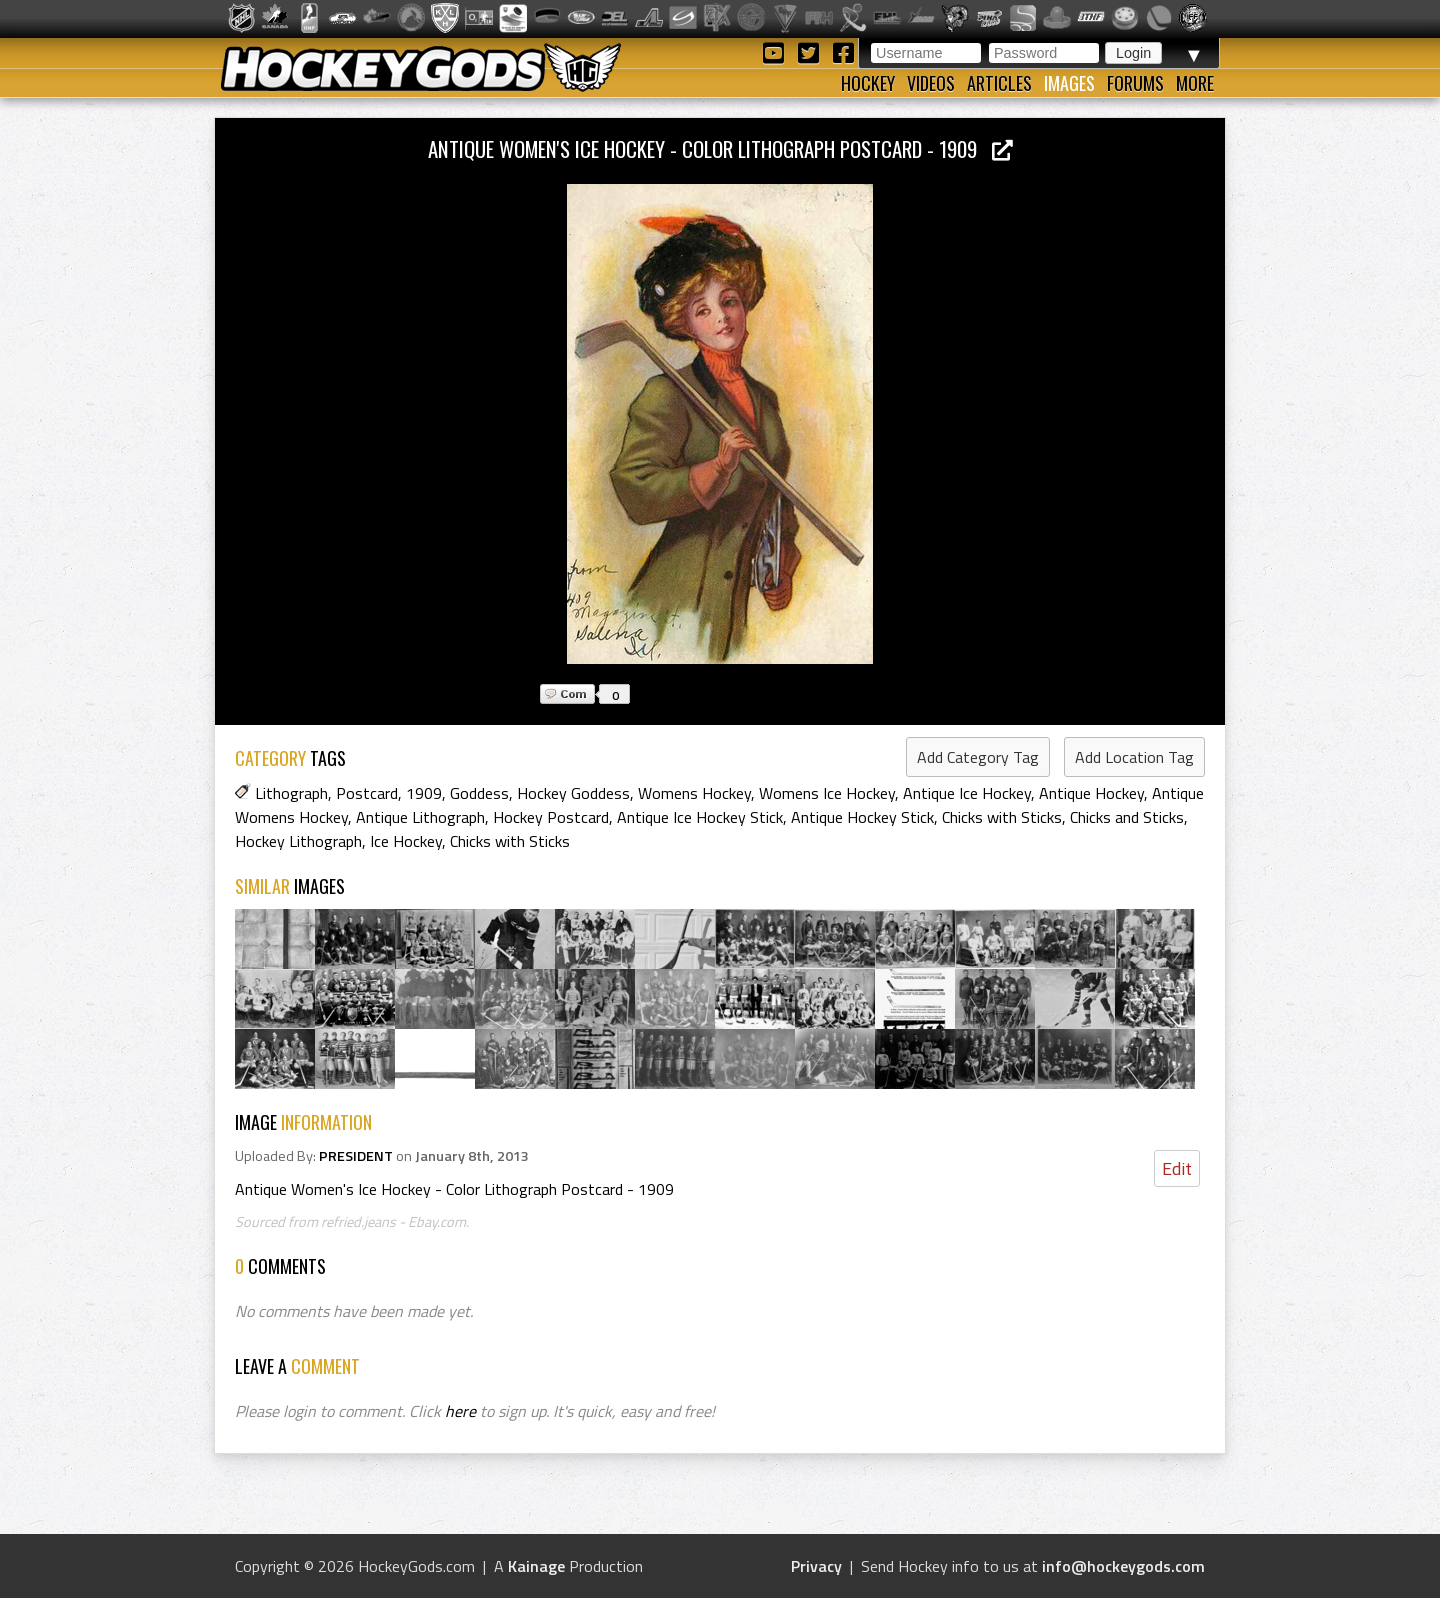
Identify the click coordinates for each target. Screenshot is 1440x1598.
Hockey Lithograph (298, 841)
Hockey (868, 83)
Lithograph (291, 793)
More (1195, 83)
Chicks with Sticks (1002, 817)
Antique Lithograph (420, 817)
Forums (1135, 83)
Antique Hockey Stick (862, 817)
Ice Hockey (406, 841)
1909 (424, 793)
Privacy (816, 1566)
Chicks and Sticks (1127, 817)
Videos (931, 83)
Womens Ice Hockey (827, 793)
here (460, 1411)
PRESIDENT (356, 1156)
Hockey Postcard (551, 817)
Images (1069, 83)
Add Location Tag (1134, 757)
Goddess (479, 793)
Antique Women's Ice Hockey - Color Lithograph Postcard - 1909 (720, 148)
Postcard (367, 793)
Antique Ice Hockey (967, 793)
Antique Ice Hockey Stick (700, 817)
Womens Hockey (694, 793)
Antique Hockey (1091, 793)
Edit (1177, 1168)
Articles (999, 83)
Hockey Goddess (573, 793)
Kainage (536, 1566)
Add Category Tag (978, 757)
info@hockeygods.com (1123, 1566)
